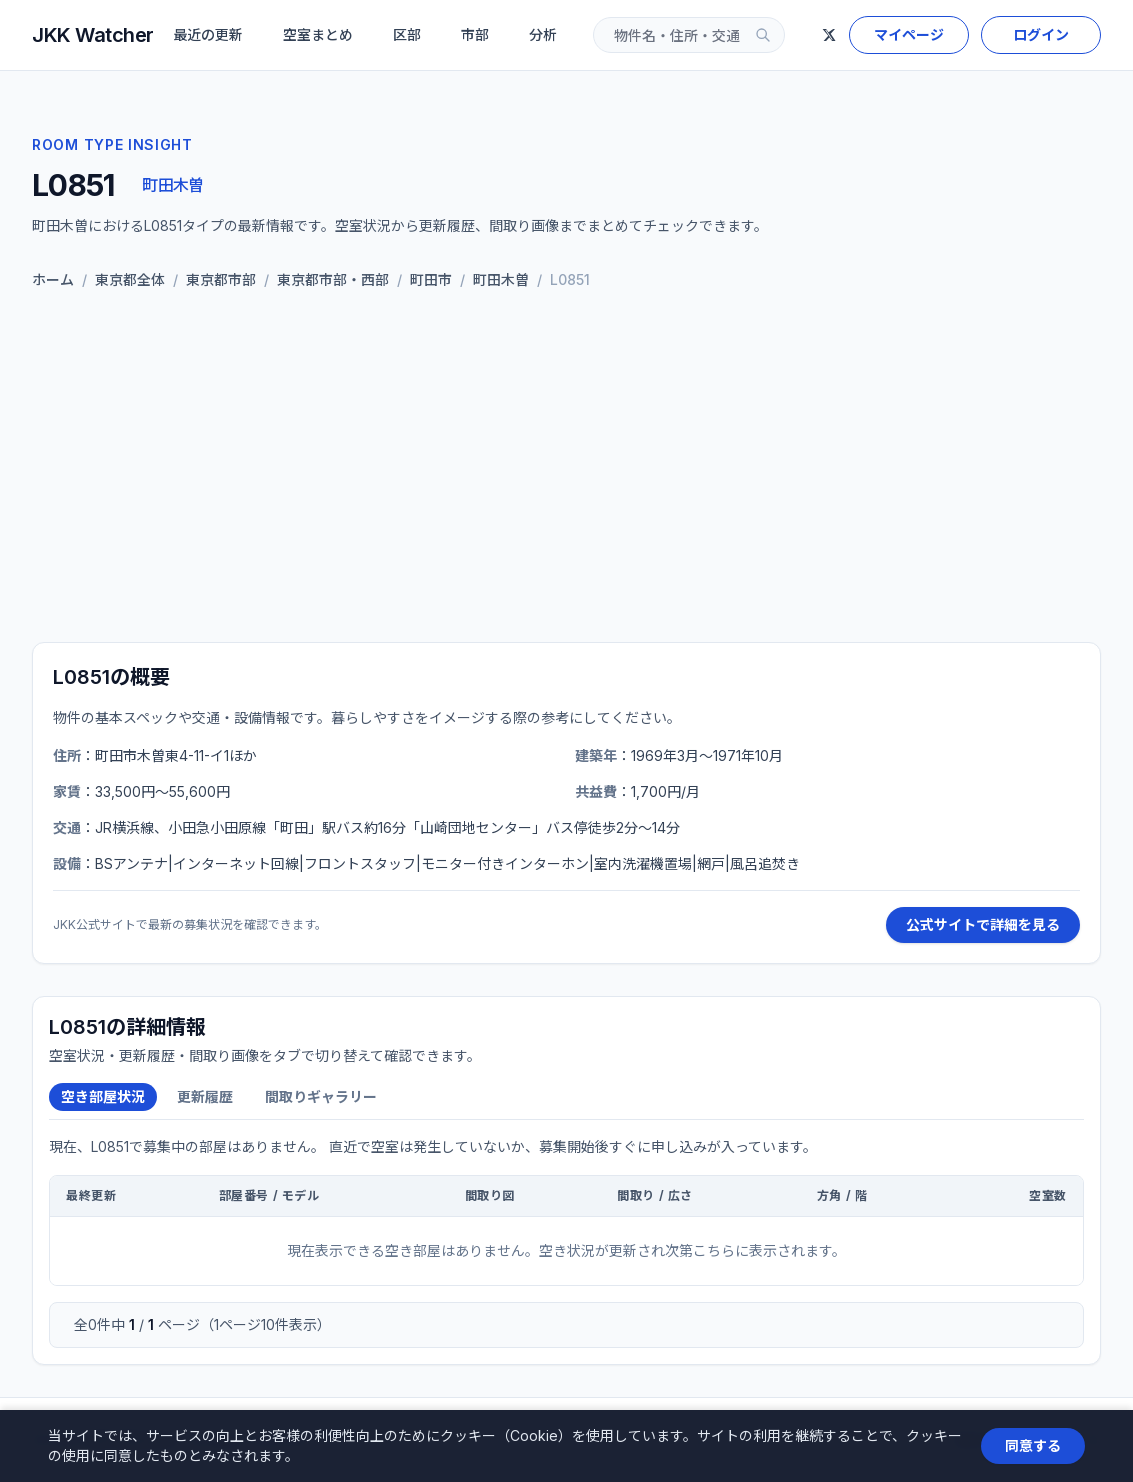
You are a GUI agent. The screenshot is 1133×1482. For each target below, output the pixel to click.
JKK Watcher (93, 35)
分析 (543, 34)
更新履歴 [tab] (205, 1096)
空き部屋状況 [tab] (103, 1096)
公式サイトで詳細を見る (983, 924)
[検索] (763, 35)
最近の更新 (208, 34)
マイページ (909, 34)
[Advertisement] (566, 470)
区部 (407, 34)
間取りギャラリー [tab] (321, 1096)
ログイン (1041, 34)
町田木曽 (172, 185)
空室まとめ (318, 34)
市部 (475, 34)
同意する (1033, 1445)
